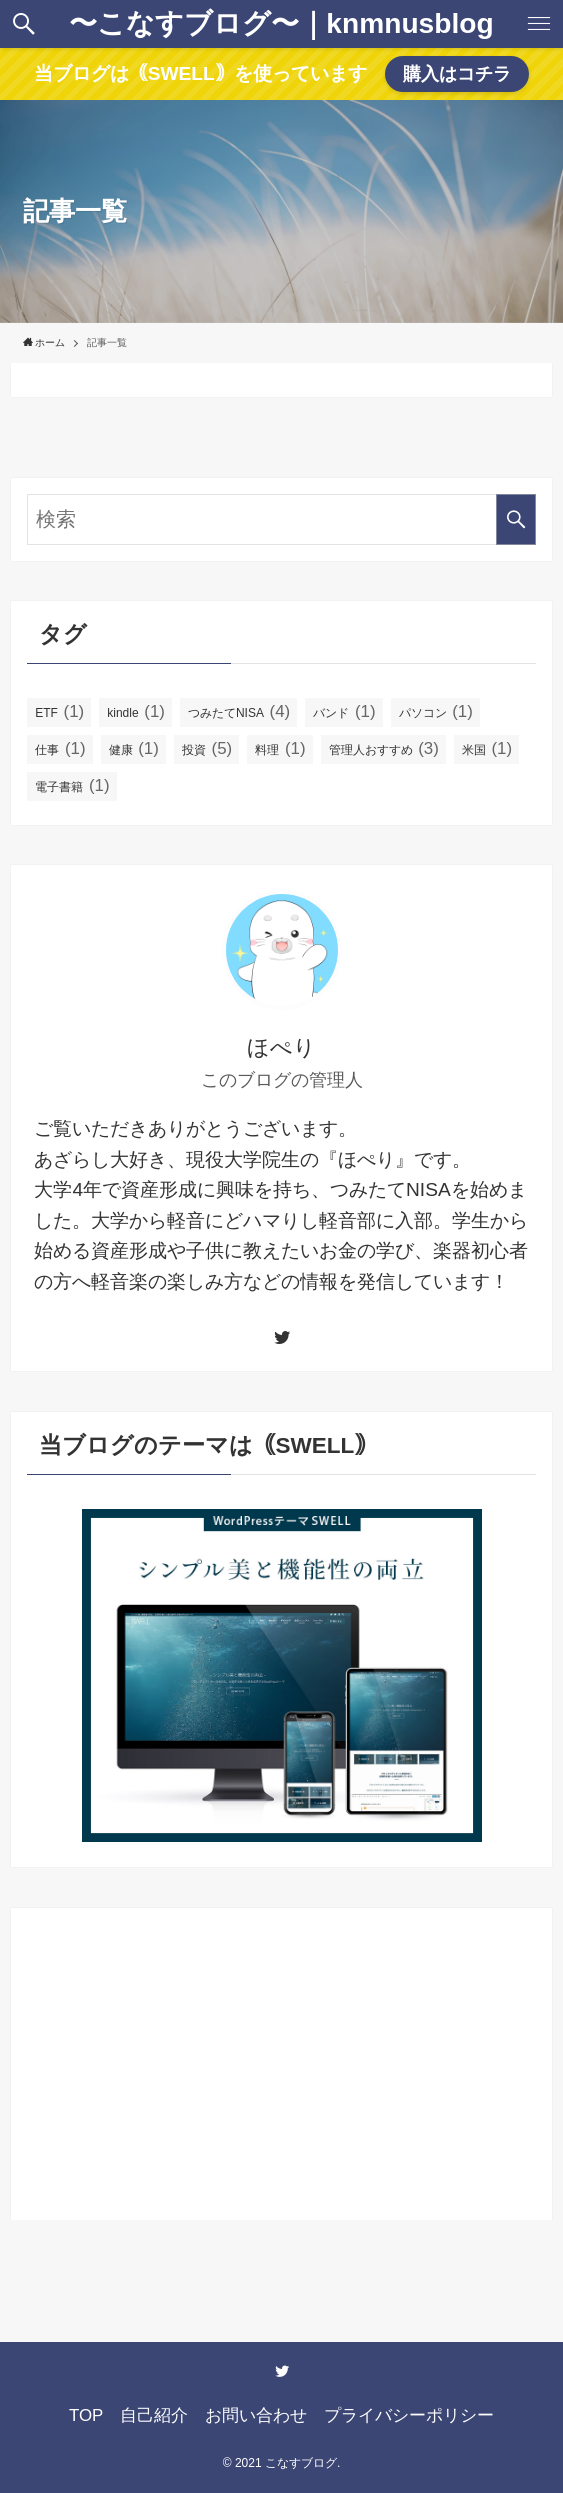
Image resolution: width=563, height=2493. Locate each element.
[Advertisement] (281, 2064)
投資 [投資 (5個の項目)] (207, 748)
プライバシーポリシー (409, 2415)
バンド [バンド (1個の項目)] (344, 711)
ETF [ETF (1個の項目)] (59, 711)
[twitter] (282, 1337)
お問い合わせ (256, 2415)
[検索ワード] (281, 519)
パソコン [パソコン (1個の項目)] (436, 711)
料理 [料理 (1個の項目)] (280, 748)
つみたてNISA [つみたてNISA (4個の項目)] (239, 711)
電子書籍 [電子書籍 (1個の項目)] (72, 785)
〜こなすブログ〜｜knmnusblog (281, 24)
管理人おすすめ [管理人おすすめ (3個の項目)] (384, 748)
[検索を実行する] (516, 519)
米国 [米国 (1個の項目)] (487, 748)
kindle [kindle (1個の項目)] (136, 711)
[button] (24, 24)
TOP (86, 2415)
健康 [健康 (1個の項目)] (134, 748)
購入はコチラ (457, 74)
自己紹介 (154, 2415)
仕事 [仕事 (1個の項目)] (60, 748)
